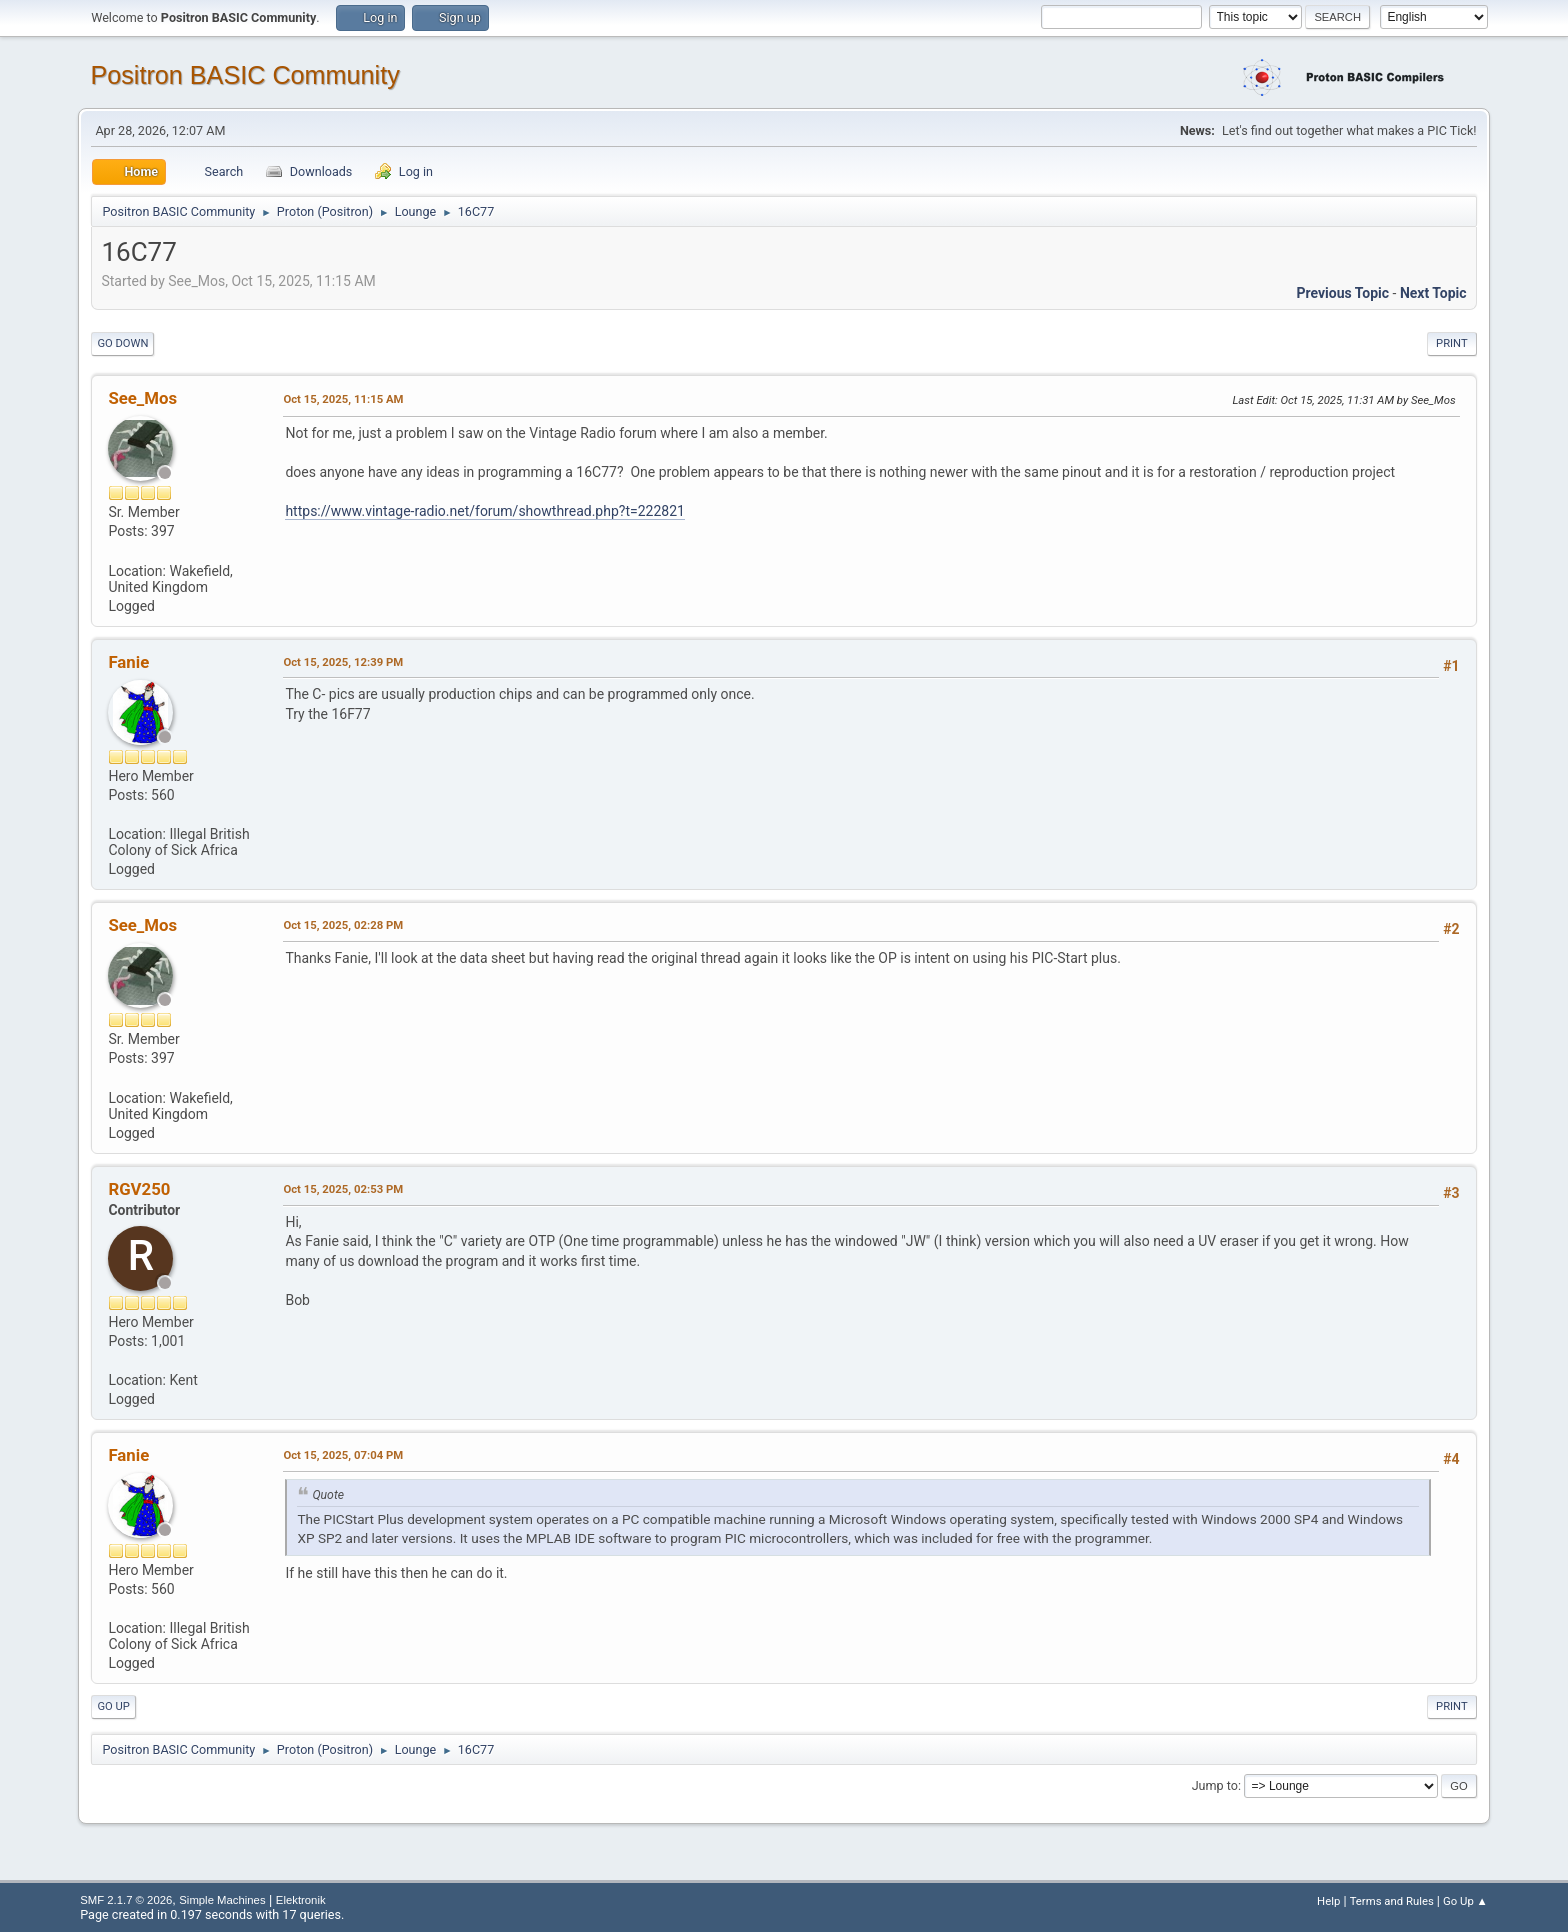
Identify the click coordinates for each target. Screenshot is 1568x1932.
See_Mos (142, 398)
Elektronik (301, 1900)
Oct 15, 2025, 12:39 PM (343, 662)
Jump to (1215, 1785)
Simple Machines (222, 1900)
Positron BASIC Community (244, 75)
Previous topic (1342, 293)
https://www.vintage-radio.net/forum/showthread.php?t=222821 (484, 511)
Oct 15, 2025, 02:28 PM (343, 925)
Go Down (122, 343)
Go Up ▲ (1465, 1901)
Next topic (1433, 293)
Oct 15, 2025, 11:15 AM (343, 399)
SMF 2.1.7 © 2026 (126, 1900)
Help (1328, 1901)
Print (1452, 343)
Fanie (128, 662)
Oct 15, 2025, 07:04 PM (343, 1455)
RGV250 (139, 1189)
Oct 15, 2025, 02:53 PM (343, 1189)
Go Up (113, 1706)
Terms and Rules (1392, 1901)
